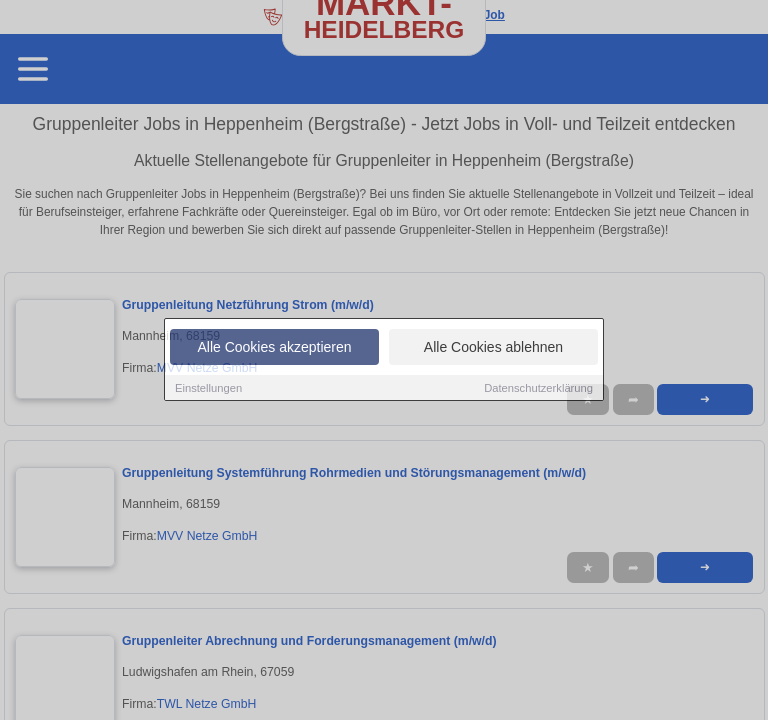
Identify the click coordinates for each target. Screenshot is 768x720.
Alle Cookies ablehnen (493, 347)
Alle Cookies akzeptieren (274, 347)
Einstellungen (208, 388)
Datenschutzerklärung (538, 388)
